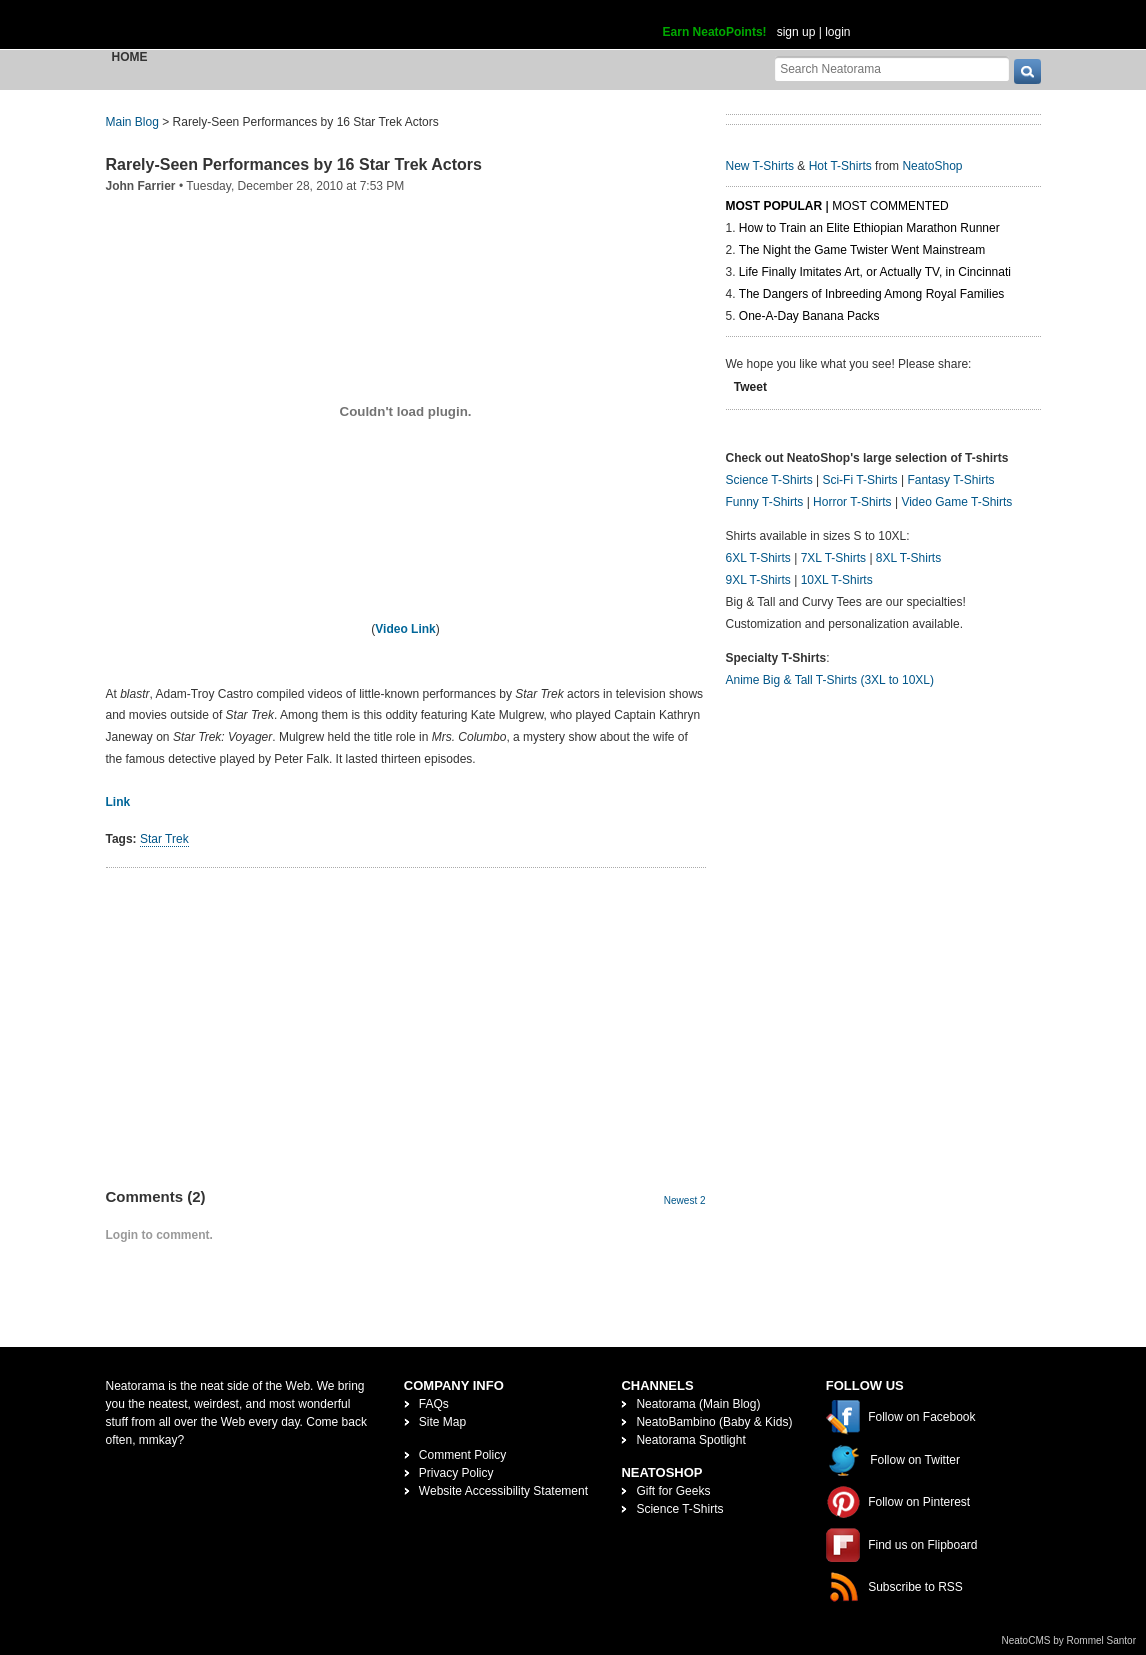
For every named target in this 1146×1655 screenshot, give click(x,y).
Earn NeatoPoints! (715, 32)
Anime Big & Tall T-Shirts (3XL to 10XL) (830, 680)
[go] (1027, 71)
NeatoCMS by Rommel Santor (1069, 1640)
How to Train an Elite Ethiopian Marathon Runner (869, 228)
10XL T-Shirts (837, 580)
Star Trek (164, 839)
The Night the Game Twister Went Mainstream (862, 250)
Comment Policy (462, 1455)
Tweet (750, 387)
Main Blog (132, 122)
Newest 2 (685, 1200)
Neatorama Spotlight (690, 1440)
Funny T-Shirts (765, 502)
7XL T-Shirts (833, 558)
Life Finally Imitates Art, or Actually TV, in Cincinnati (875, 272)
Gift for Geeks (673, 1491)
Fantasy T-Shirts (950, 480)
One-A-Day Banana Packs (809, 316)
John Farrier (141, 186)
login (837, 32)
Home (130, 57)
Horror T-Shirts (852, 502)
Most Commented (890, 206)
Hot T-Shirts (840, 166)
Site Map (442, 1422)
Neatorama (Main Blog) (698, 1404)
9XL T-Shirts (758, 580)
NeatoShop (932, 166)
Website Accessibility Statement (503, 1491)
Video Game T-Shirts (956, 502)
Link (118, 802)
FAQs (434, 1404)
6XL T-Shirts (758, 558)
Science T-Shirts (769, 480)
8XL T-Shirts (908, 558)
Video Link (405, 629)
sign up (796, 32)
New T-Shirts (760, 166)
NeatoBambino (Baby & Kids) (714, 1422)
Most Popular (774, 206)
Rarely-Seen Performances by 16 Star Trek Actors (294, 164)
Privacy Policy (456, 1473)
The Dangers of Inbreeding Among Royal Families (871, 294)
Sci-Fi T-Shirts (859, 480)
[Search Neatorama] (892, 68)
